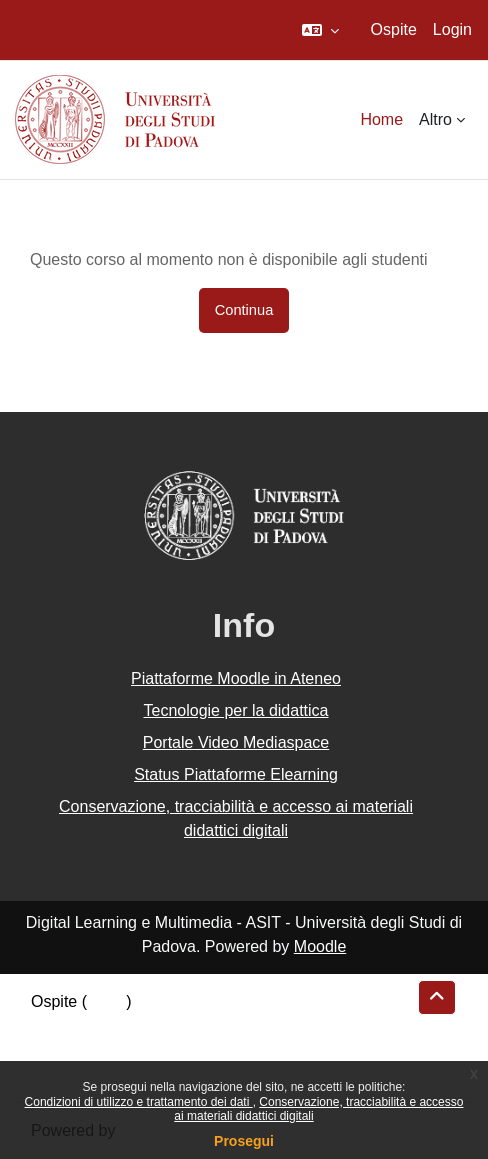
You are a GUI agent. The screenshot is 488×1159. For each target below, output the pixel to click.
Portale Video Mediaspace (236, 742)
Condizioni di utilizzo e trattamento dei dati (139, 1102)
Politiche (61, 1049)
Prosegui (244, 1141)
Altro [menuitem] (435, 119)
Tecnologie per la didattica (235, 710)
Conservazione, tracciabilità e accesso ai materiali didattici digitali (236, 818)
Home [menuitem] (381, 119)
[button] (320, 30)
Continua (244, 310)
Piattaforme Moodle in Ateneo (236, 678)
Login (452, 29)
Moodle (320, 946)
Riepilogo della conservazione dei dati (165, 1025)
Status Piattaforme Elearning (236, 774)
